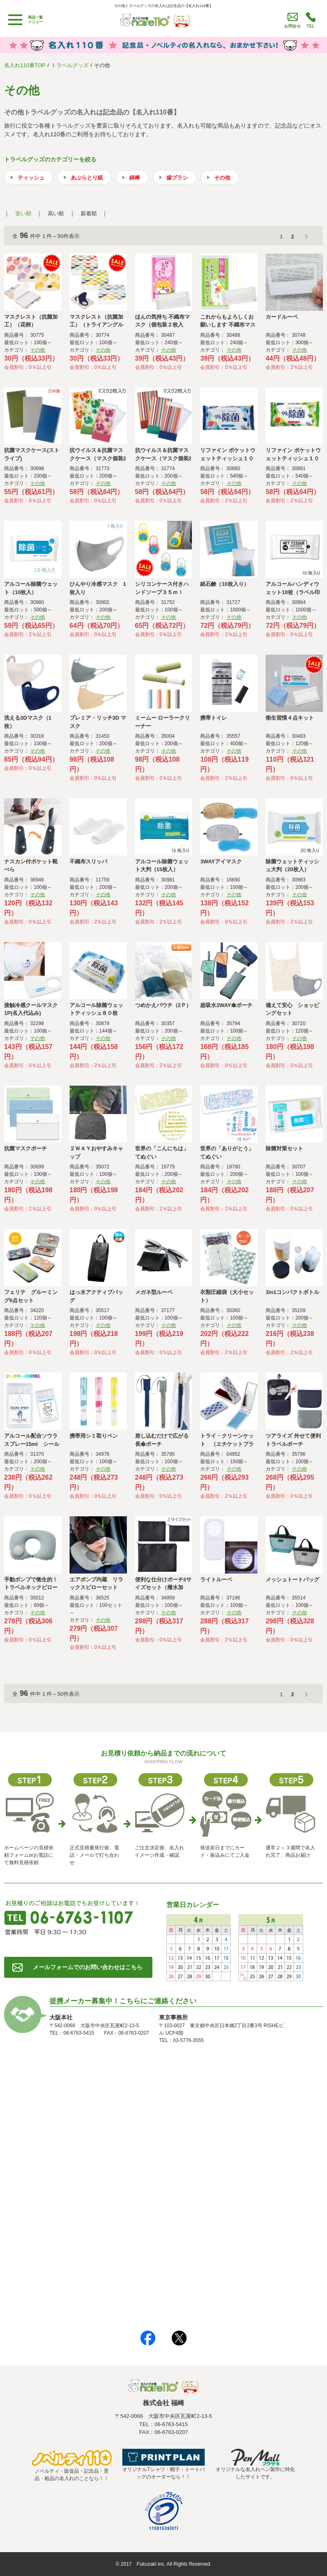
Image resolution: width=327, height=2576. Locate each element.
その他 (222, 178)
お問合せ (292, 26)
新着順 (89, 213)
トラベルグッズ (70, 65)
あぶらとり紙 (87, 178)
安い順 (23, 213)
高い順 (56, 213)
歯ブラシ (177, 178)
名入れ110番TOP (24, 65)
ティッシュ (31, 178)
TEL (311, 26)
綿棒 (134, 178)
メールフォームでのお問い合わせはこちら (87, 1967)
